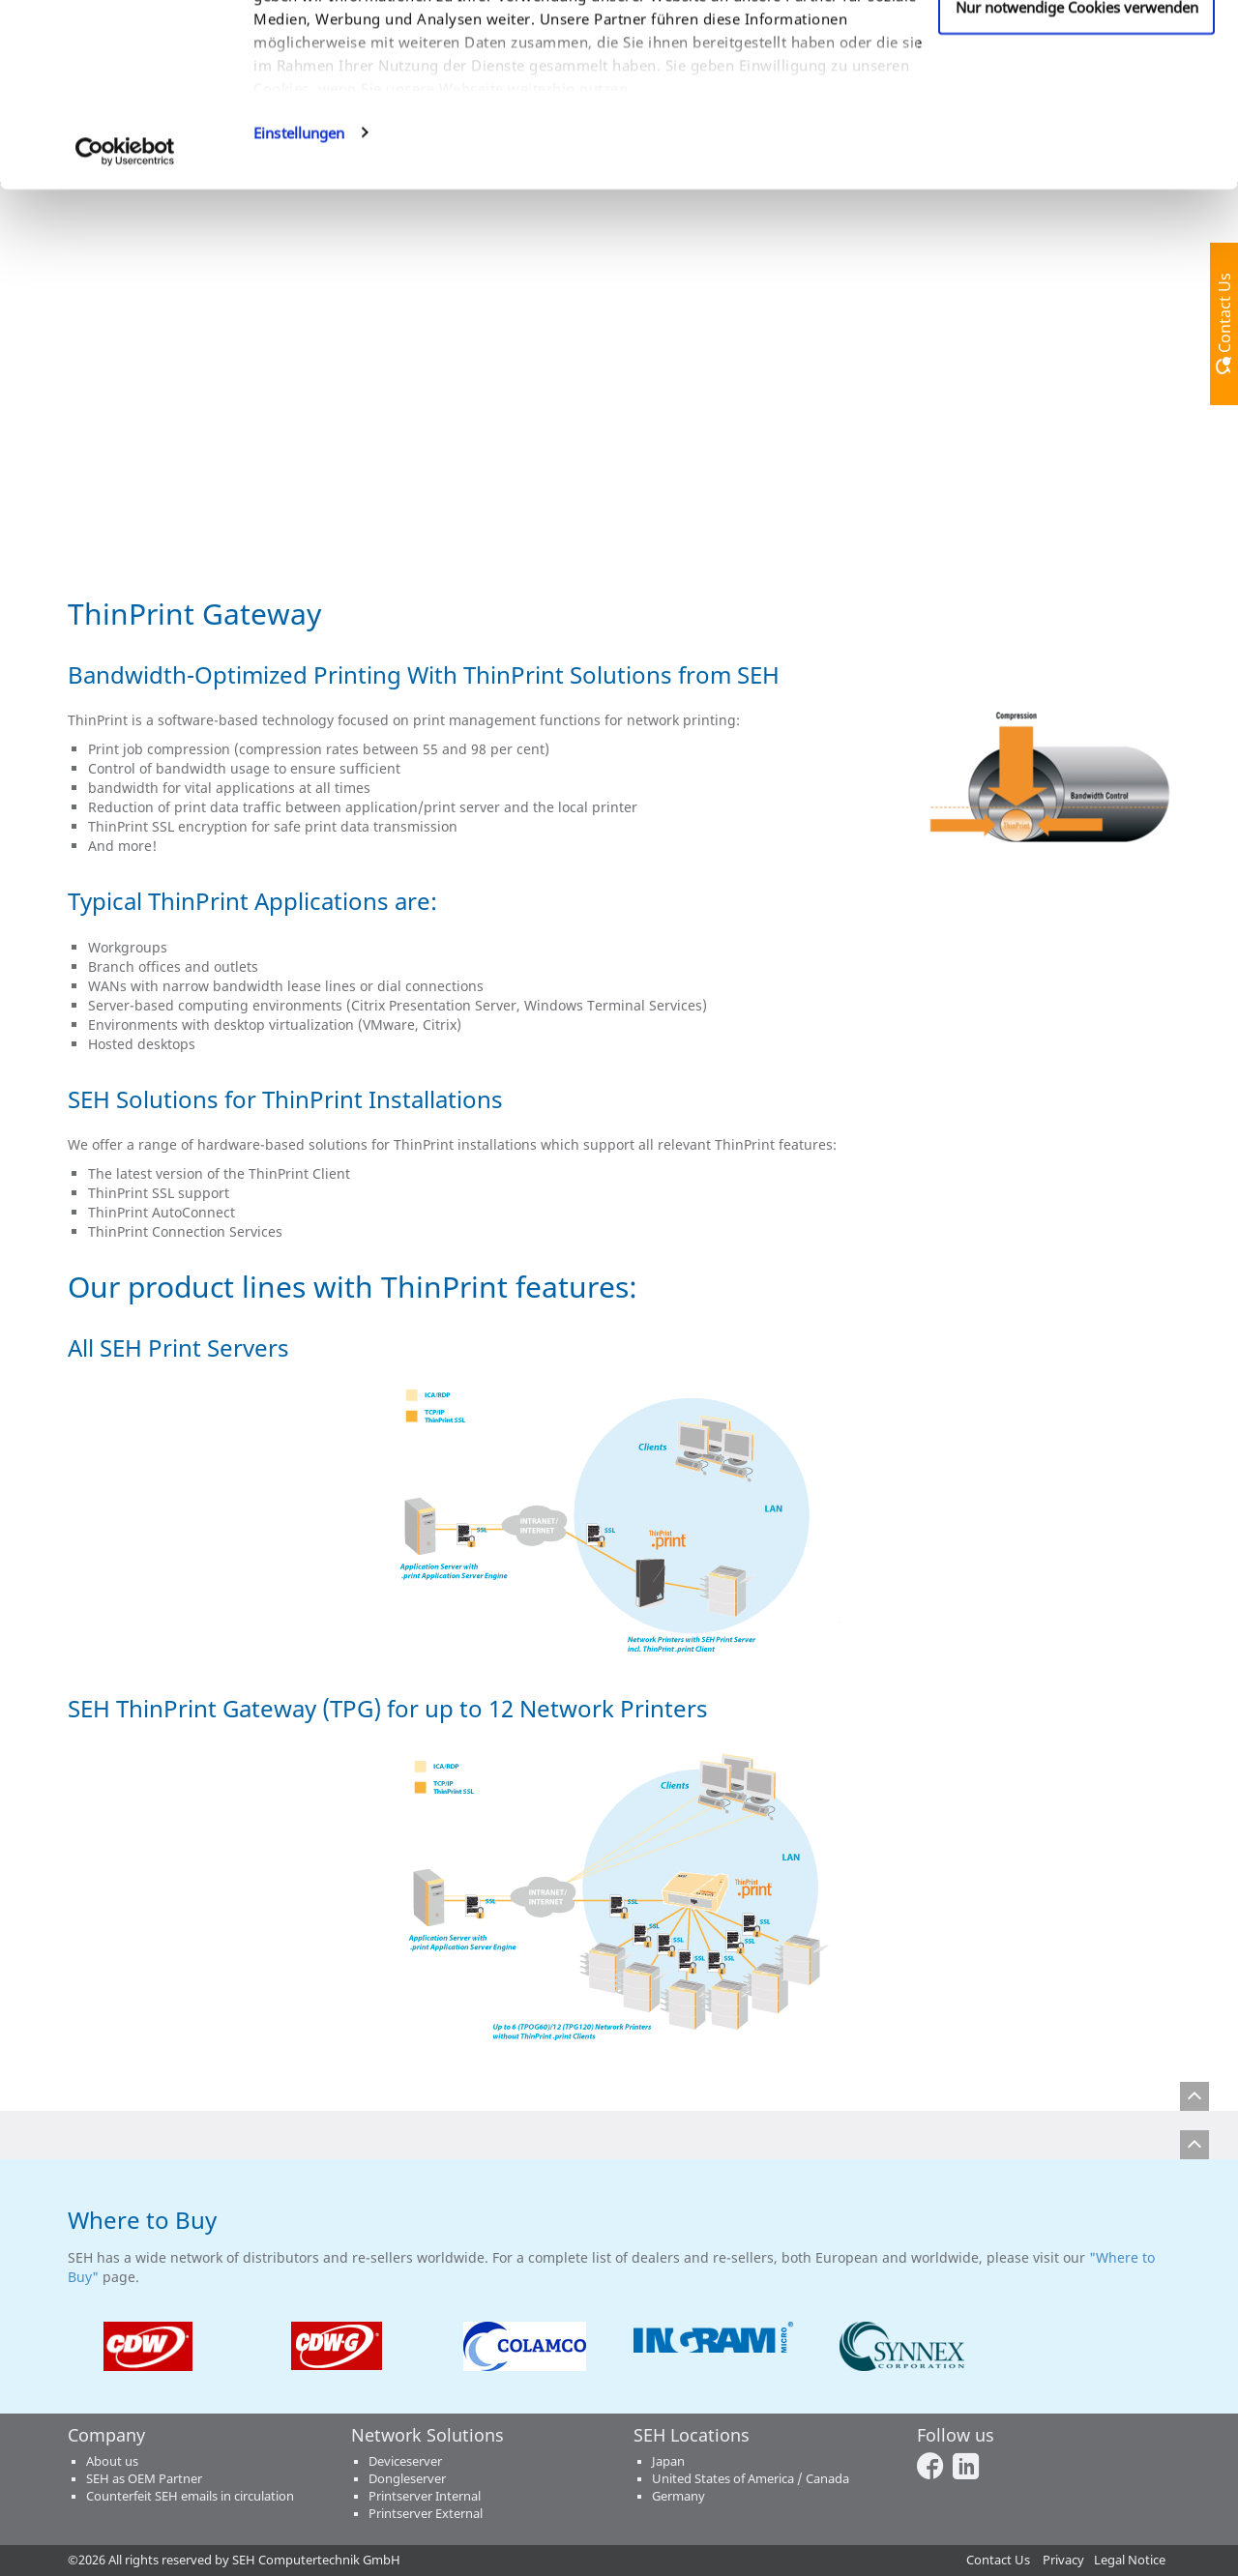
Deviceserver (405, 2461)
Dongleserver (407, 2479)
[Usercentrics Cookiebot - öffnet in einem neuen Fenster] (125, 322)
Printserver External (425, 2513)
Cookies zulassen (1077, 51)
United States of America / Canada (750, 2479)
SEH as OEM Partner (144, 2479)
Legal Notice (1129, 2560)
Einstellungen (298, 303)
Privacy (1063, 2560)
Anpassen (1077, 115)
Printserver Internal (424, 2496)
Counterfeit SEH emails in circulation (190, 2496)
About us (112, 2461)
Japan (668, 2461)
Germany (678, 2496)
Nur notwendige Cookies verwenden (1077, 178)
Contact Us (998, 2560)
